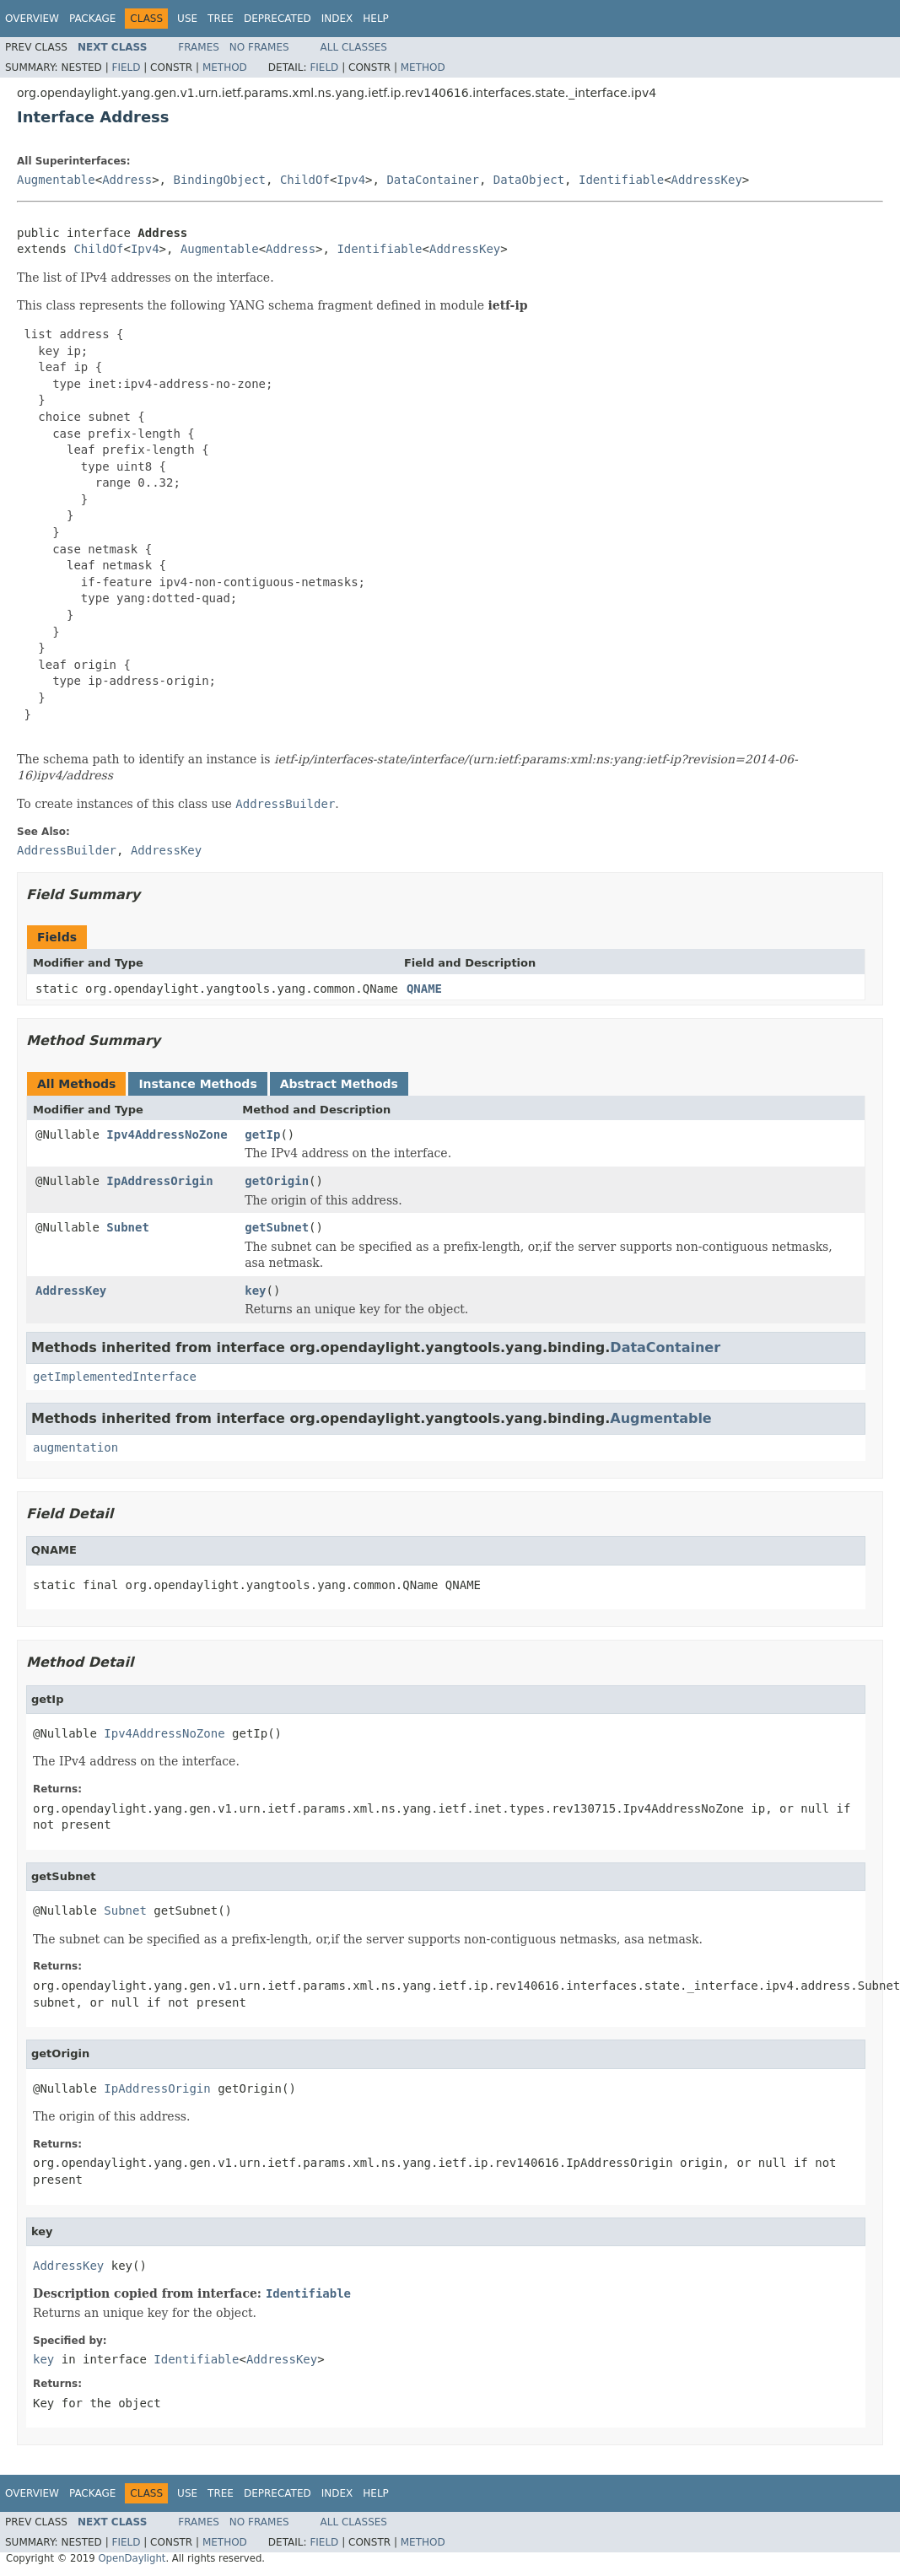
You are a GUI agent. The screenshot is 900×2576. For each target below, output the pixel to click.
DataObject (528, 179)
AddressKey (706, 179)
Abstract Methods (339, 1084)
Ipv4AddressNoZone (166, 1134)
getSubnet (277, 1227)
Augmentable (56, 179)
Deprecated (277, 18)
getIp (262, 1134)
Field (125, 67)
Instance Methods (197, 1084)
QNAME (424, 988)
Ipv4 (351, 179)
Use (187, 18)
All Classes (354, 47)
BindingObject (219, 179)
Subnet (127, 1227)
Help (376, 18)
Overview (32, 18)
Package (92, 18)
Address (127, 179)
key (255, 1290)
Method (224, 67)
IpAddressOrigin (159, 1181)
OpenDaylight (131, 2558)
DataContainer (432, 179)
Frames (198, 47)
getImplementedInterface (115, 1376)
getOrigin (277, 1181)
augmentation (75, 1447)
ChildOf (305, 179)
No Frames (259, 47)
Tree (220, 18)
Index (337, 18)
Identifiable (621, 179)
